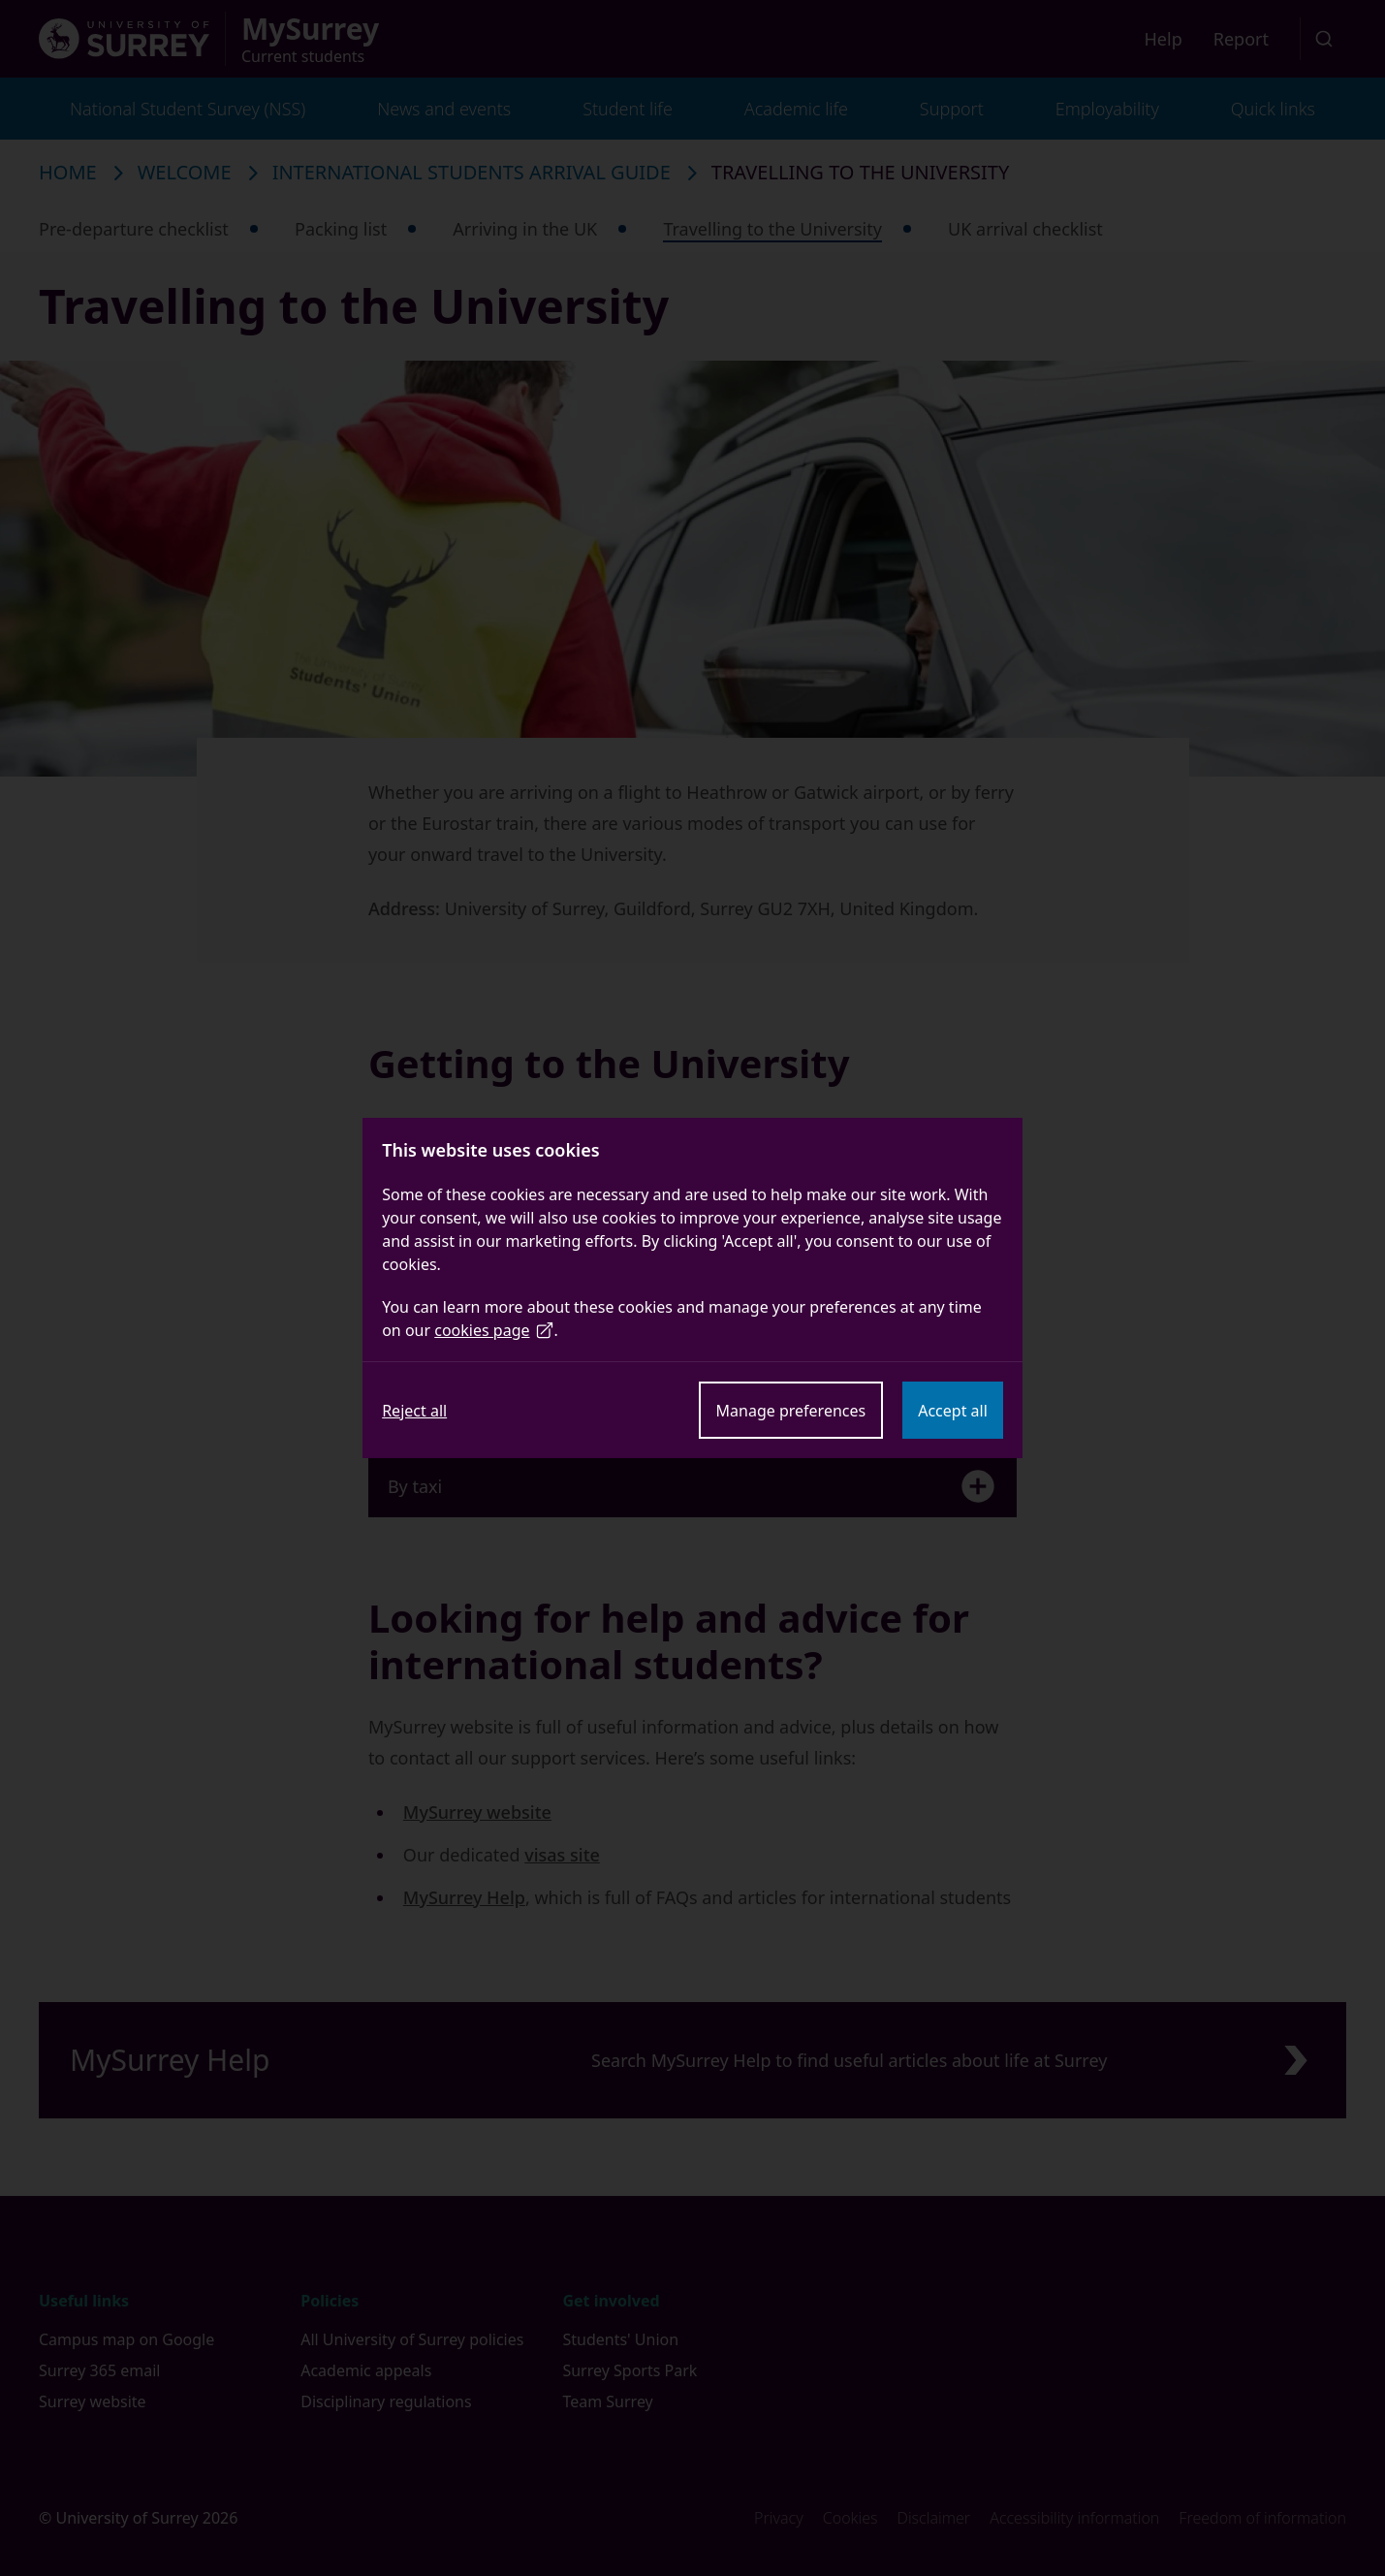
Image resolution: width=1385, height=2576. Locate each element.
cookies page (493, 1330)
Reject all (414, 1410)
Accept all (953, 1410)
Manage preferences (791, 1410)
